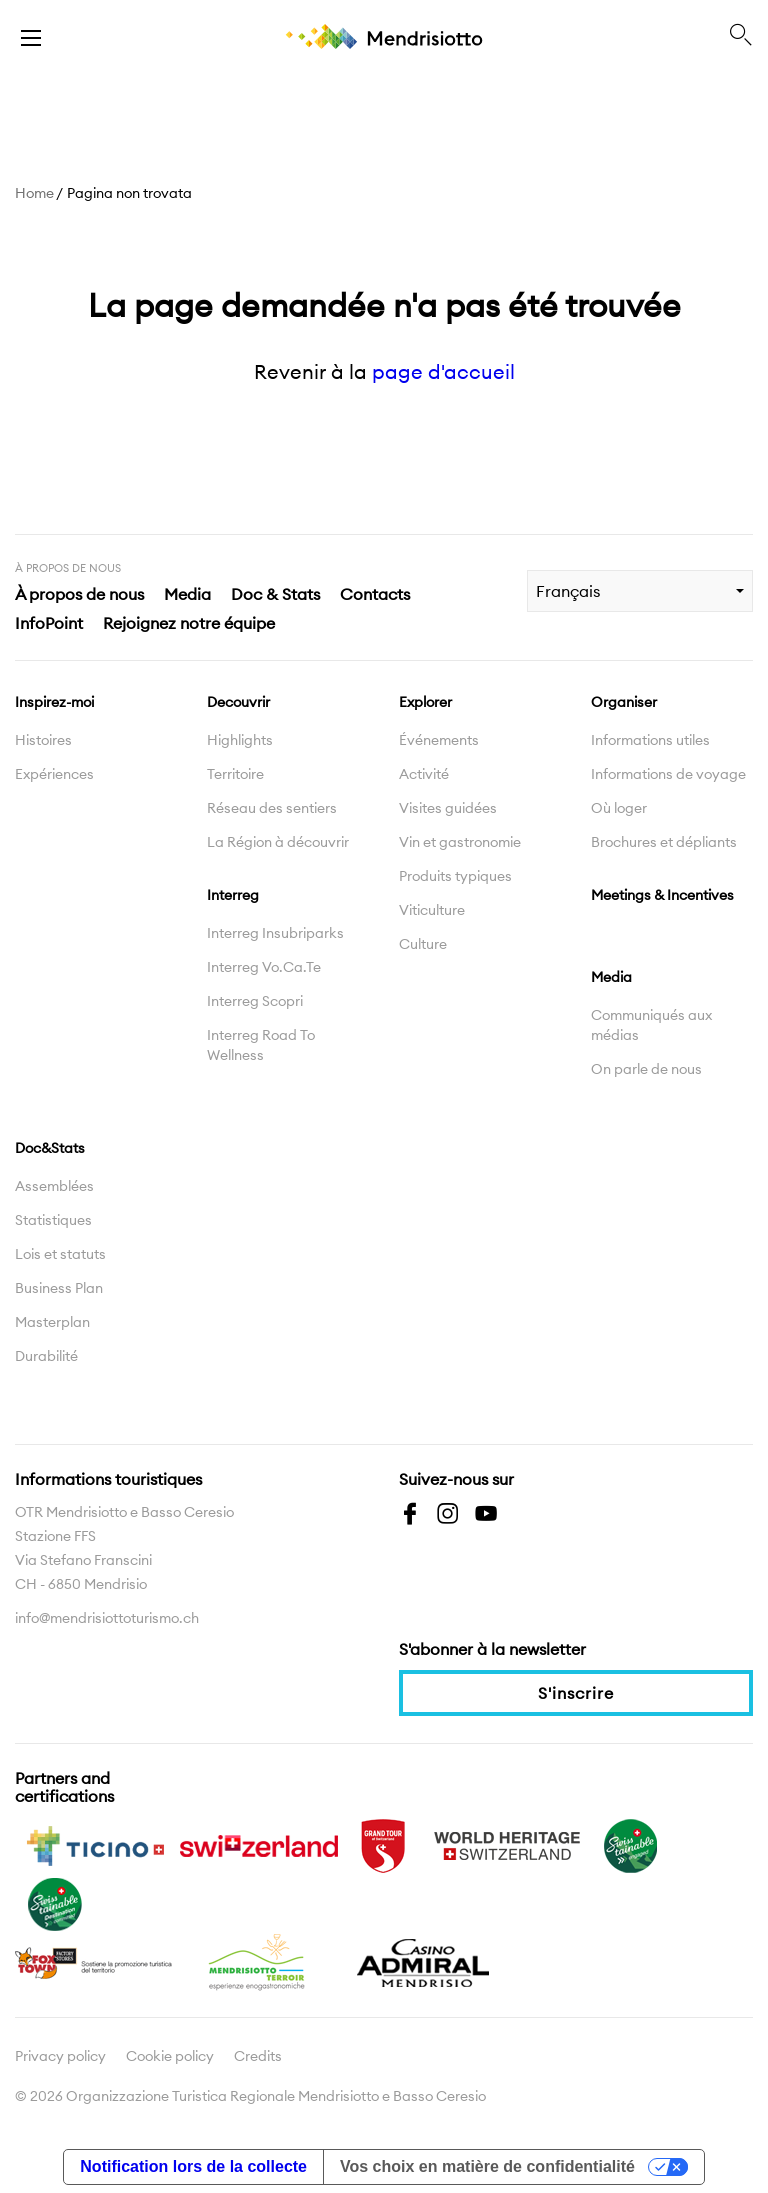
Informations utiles (650, 740)
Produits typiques (455, 876)
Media (187, 594)
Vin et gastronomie (460, 842)
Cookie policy (170, 2056)
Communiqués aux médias (651, 1025)
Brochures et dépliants (664, 842)
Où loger (619, 808)
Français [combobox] (568, 591)
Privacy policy (60, 2056)
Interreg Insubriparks (275, 933)
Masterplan (52, 1322)
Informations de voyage (668, 774)
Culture (423, 944)
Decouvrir (238, 702)
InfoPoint (49, 623)
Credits (258, 2056)
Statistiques (53, 1220)
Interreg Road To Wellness (261, 1045)
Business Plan (59, 1288)
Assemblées (54, 1186)
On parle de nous (646, 1069)
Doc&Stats (50, 1148)
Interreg (233, 895)
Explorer (425, 702)
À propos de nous (79, 594)
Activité (424, 774)
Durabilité (46, 1356)
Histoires (43, 740)
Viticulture (432, 910)
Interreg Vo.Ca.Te (264, 967)
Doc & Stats (275, 594)
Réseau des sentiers (272, 808)
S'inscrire (576, 1693)
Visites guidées (448, 808)
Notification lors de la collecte (193, 2166)
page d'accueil (443, 371)
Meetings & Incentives (662, 895)
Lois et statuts (60, 1254)
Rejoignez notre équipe (189, 623)
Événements (439, 740)
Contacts (375, 594)
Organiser (624, 702)
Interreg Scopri (255, 1001)
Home (34, 193)
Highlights (240, 740)
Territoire (235, 774)
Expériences (54, 774)
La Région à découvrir (278, 842)
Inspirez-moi (54, 702)
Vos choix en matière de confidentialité (487, 2166)
